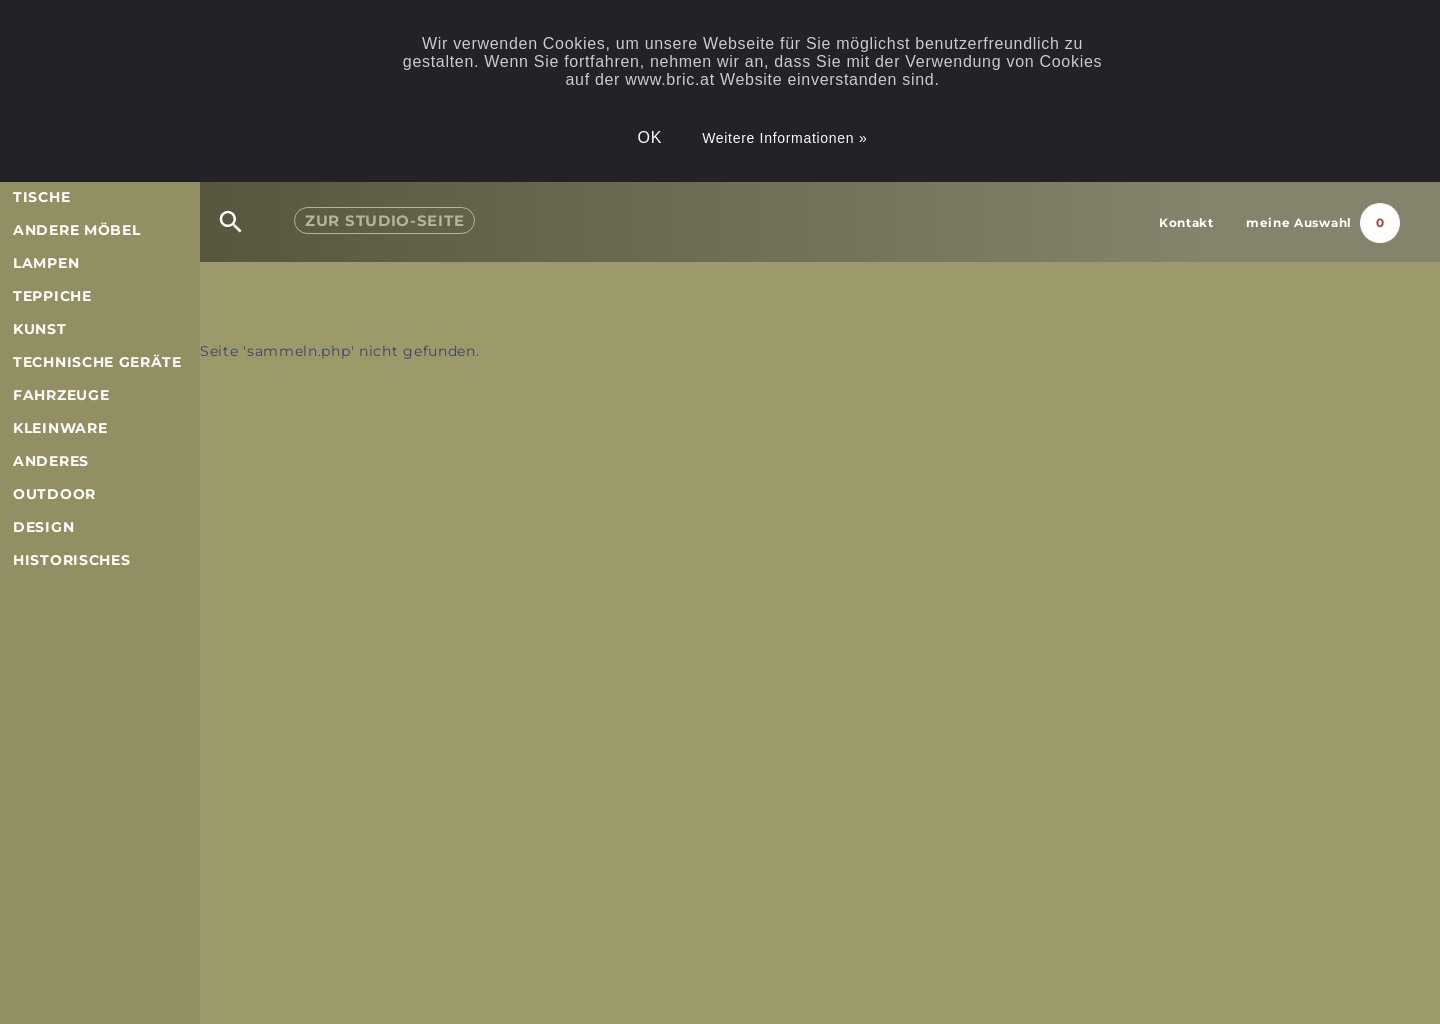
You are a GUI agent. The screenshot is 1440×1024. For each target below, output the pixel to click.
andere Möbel (76, 230)
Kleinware (60, 428)
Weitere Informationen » (784, 138)
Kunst (40, 329)
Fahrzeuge (61, 395)
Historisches (71, 560)
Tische (41, 197)
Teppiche (52, 296)
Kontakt (1186, 222)
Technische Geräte (97, 362)
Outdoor (54, 494)
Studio (384, 220)
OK (650, 137)
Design (43, 527)
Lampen (46, 263)
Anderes (51, 461)
